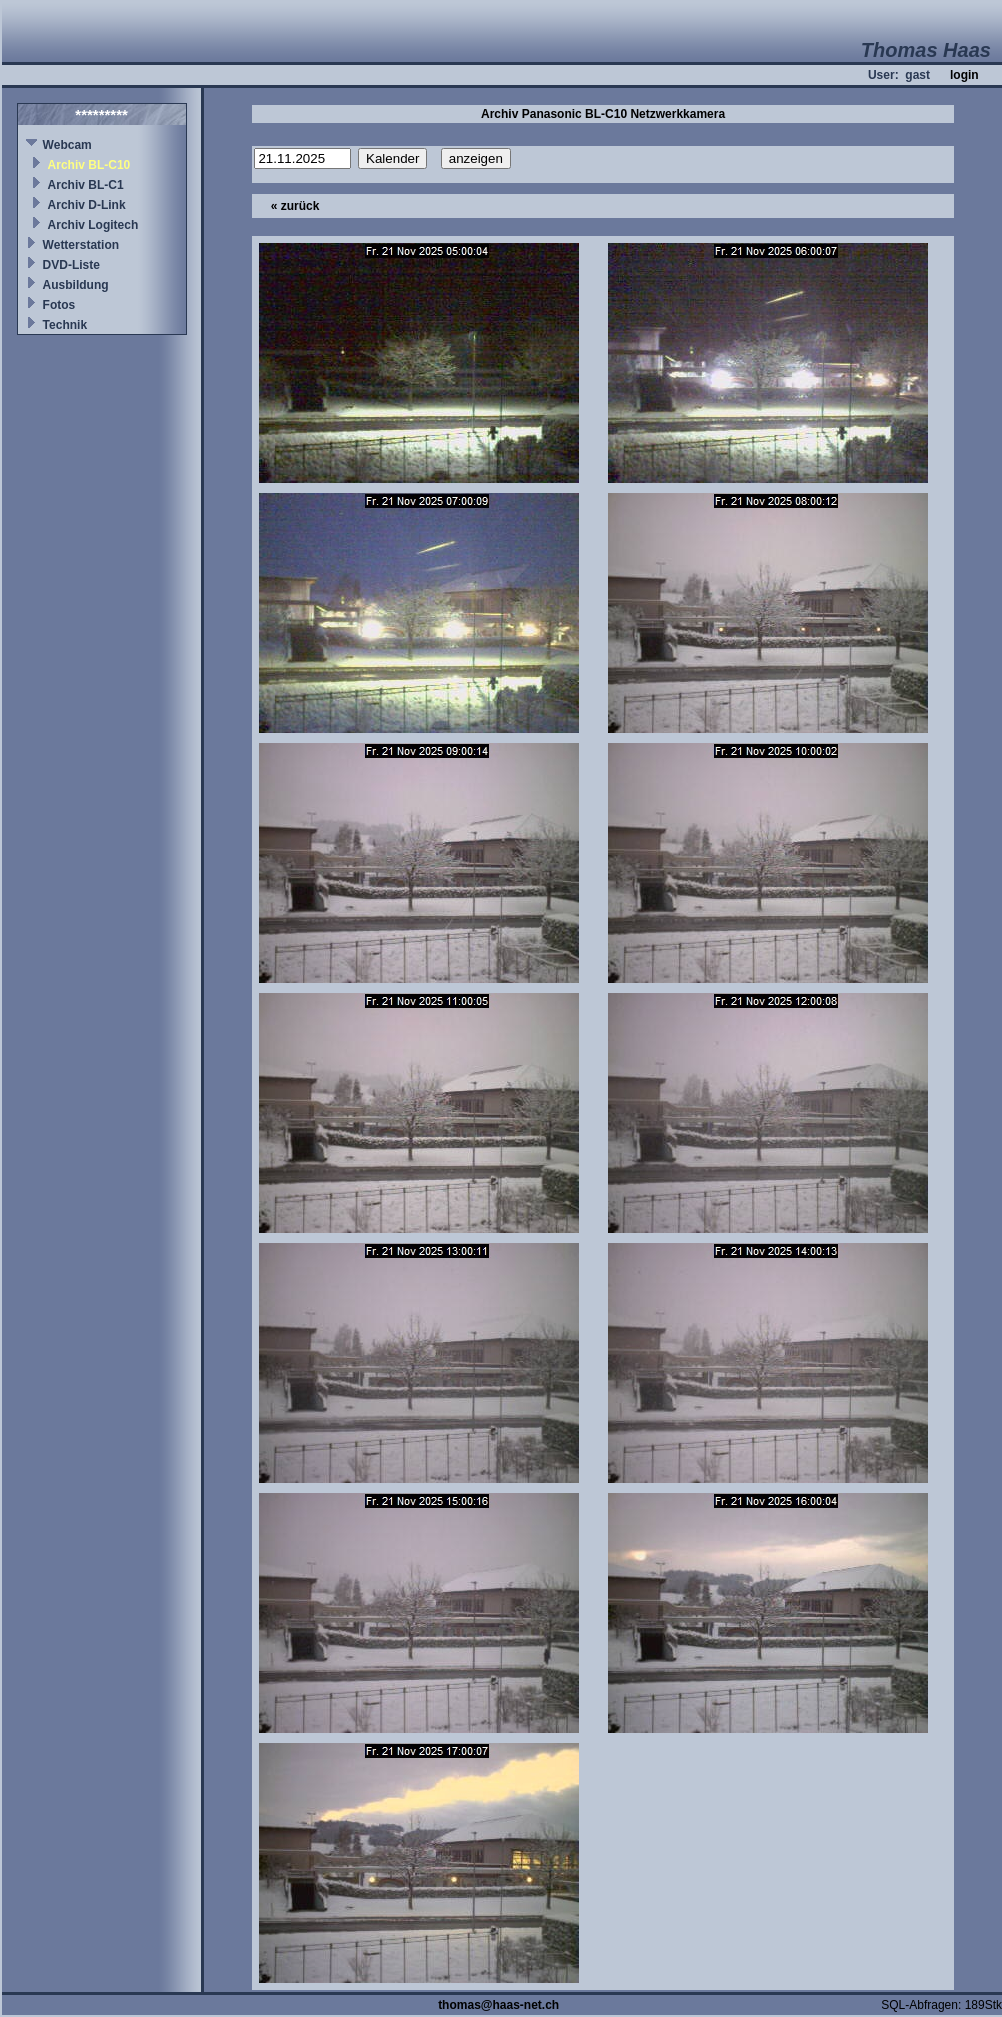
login (964, 75)
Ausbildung (76, 285)
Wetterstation (81, 245)
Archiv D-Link (87, 205)
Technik (65, 325)
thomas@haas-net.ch (498, 2005)
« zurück (295, 206)
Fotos (59, 305)
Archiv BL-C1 (86, 185)
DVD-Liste (71, 265)
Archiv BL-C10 (89, 165)
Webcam (67, 145)
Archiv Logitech (93, 225)
